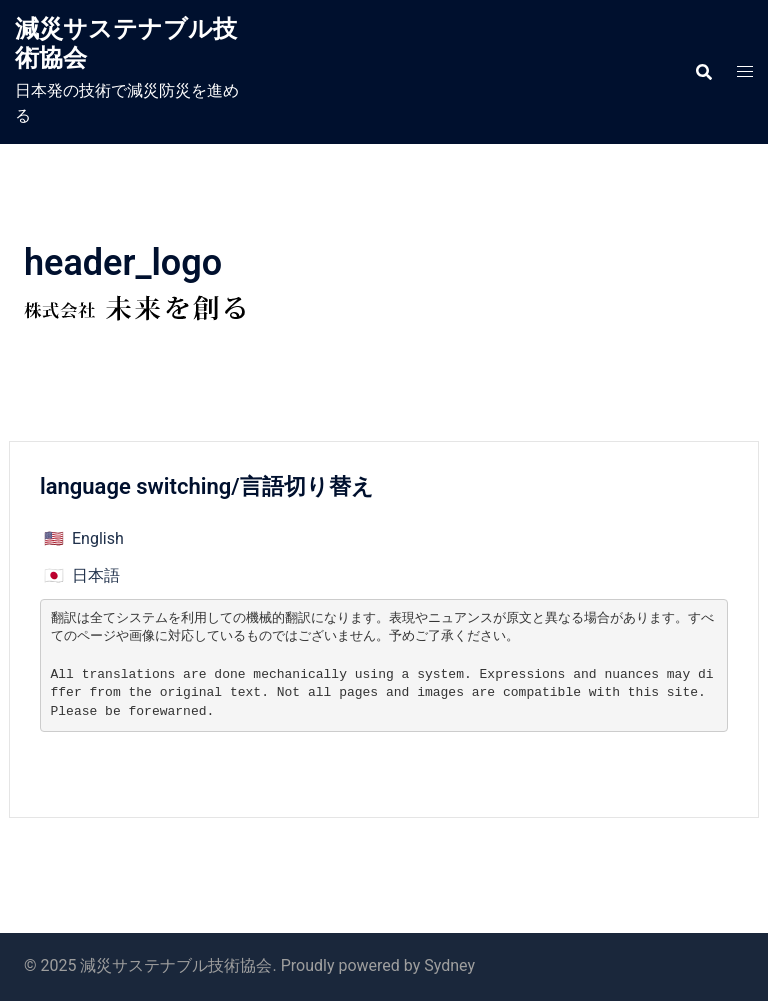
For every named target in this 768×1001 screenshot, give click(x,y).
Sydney (449, 965)
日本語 (96, 575)
